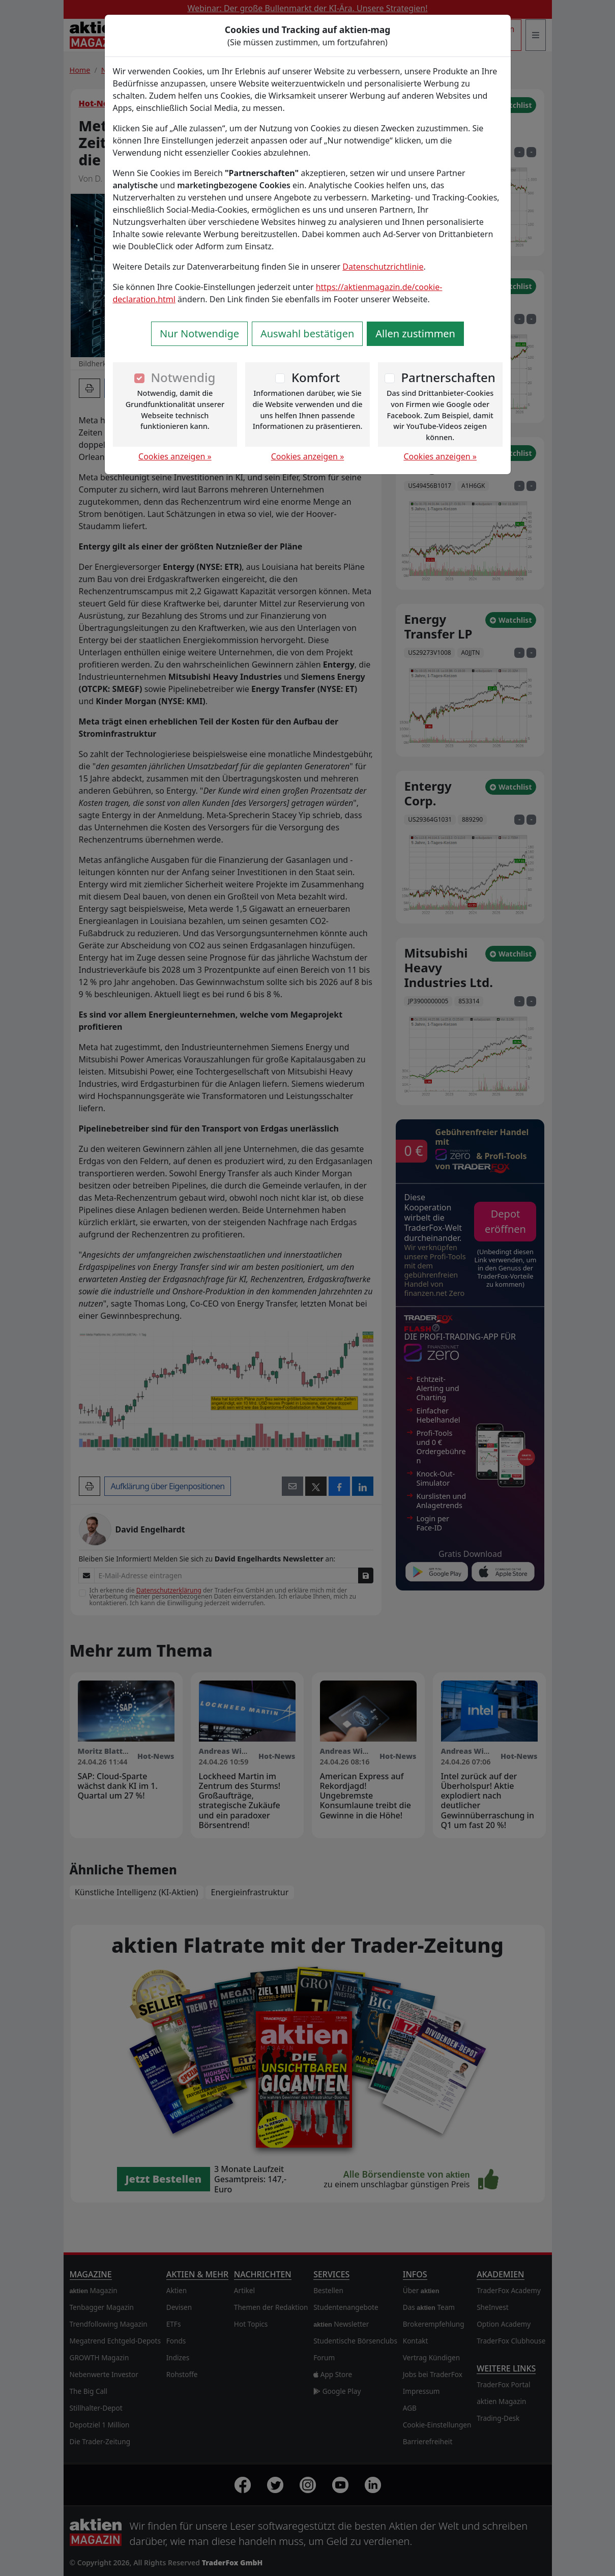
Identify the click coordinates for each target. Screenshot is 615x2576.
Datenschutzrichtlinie (382, 266)
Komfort (315, 377)
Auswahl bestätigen (307, 333)
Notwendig (183, 377)
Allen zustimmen (415, 333)
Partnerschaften (448, 377)
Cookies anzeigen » (175, 456)
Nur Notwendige (199, 333)
